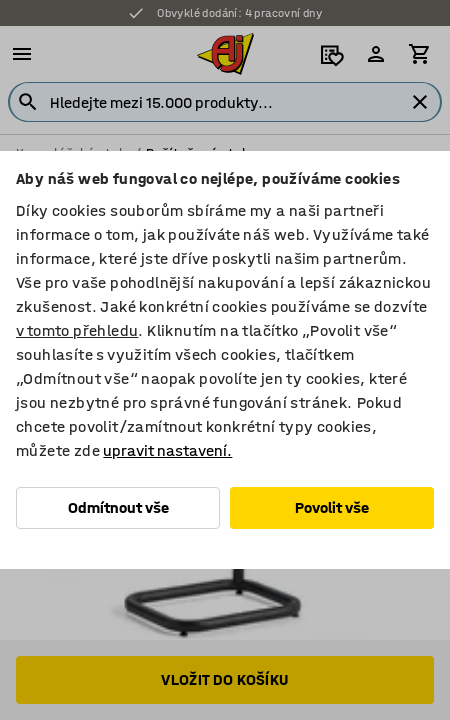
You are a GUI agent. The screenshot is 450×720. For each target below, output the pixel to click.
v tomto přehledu (77, 330)
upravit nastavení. (167, 450)
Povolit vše (332, 507)
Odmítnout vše (118, 507)
